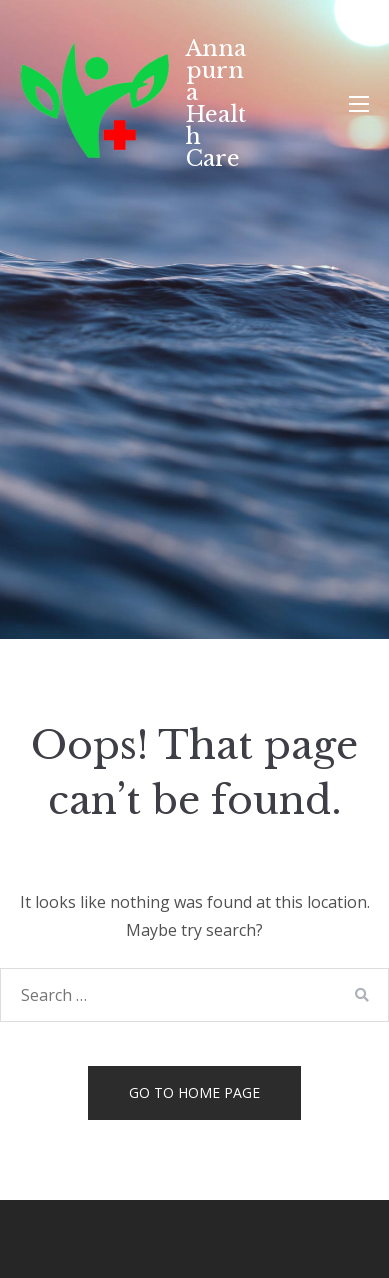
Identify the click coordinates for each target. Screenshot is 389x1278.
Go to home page (194, 1092)
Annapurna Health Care (216, 103)
